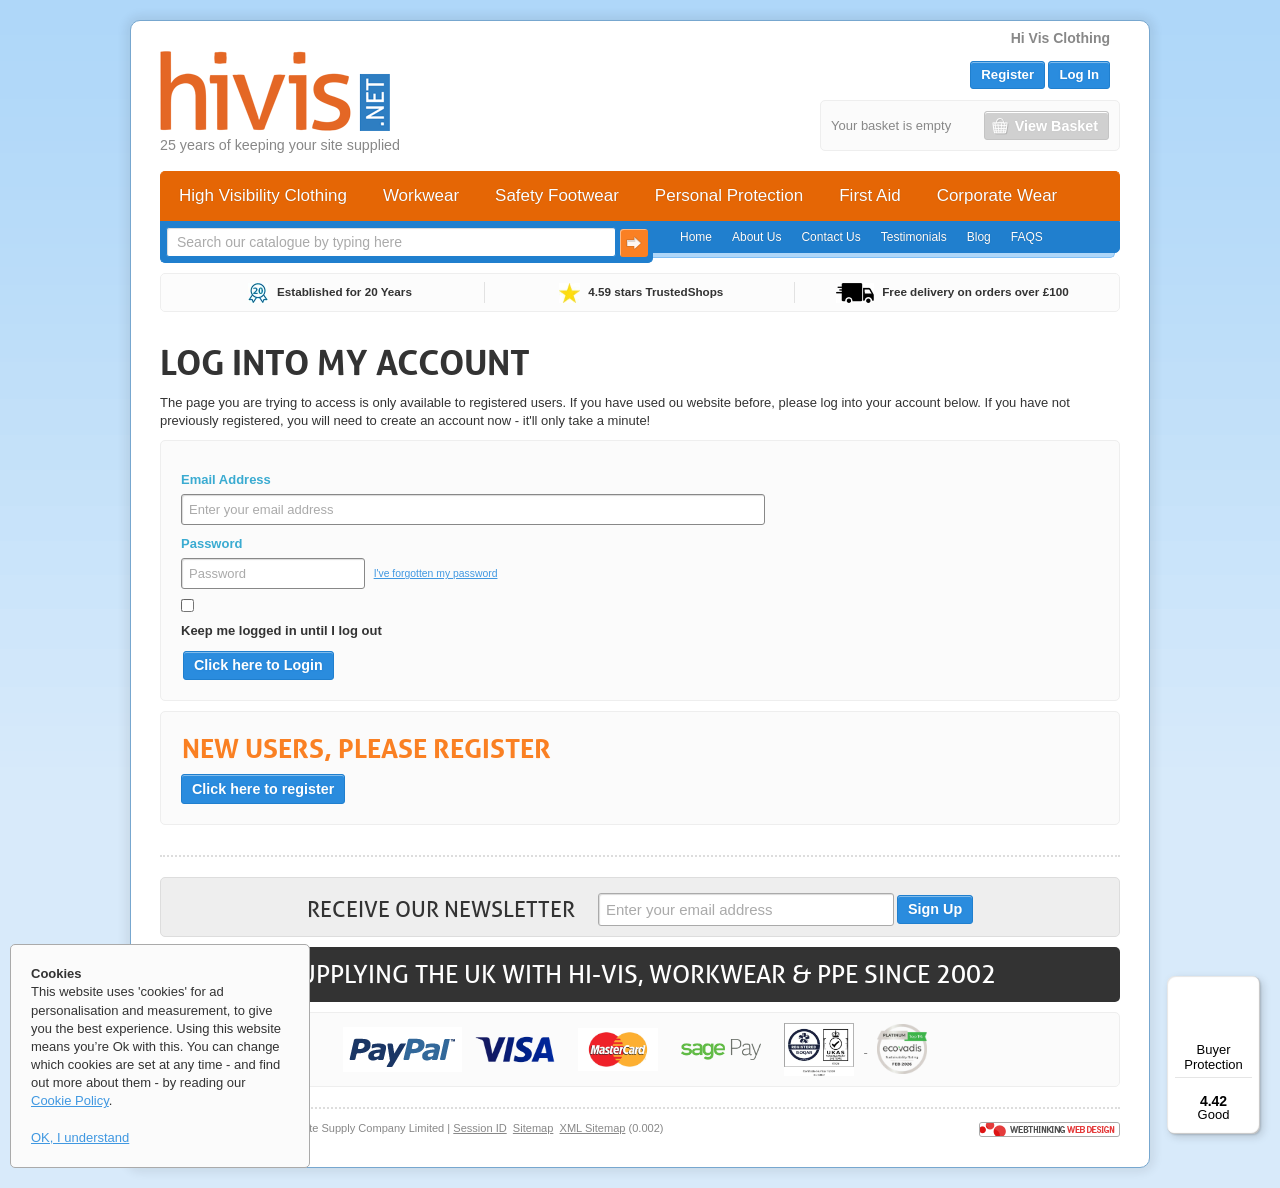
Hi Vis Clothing (1060, 38)
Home (696, 237)
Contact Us (830, 237)
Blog (979, 237)
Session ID (479, 1128)
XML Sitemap (593, 1128)
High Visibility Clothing (263, 195)
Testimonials (914, 237)
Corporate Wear (997, 195)
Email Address (226, 479)
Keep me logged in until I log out (281, 630)
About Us (756, 237)
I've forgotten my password (436, 573)
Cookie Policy (70, 1100)
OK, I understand (80, 1137)
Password (211, 543)
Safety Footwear (557, 195)
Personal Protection (729, 195)
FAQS (1027, 237)
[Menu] (1248, 988)
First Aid (869, 195)
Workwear (421, 195)
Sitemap (533, 1128)
